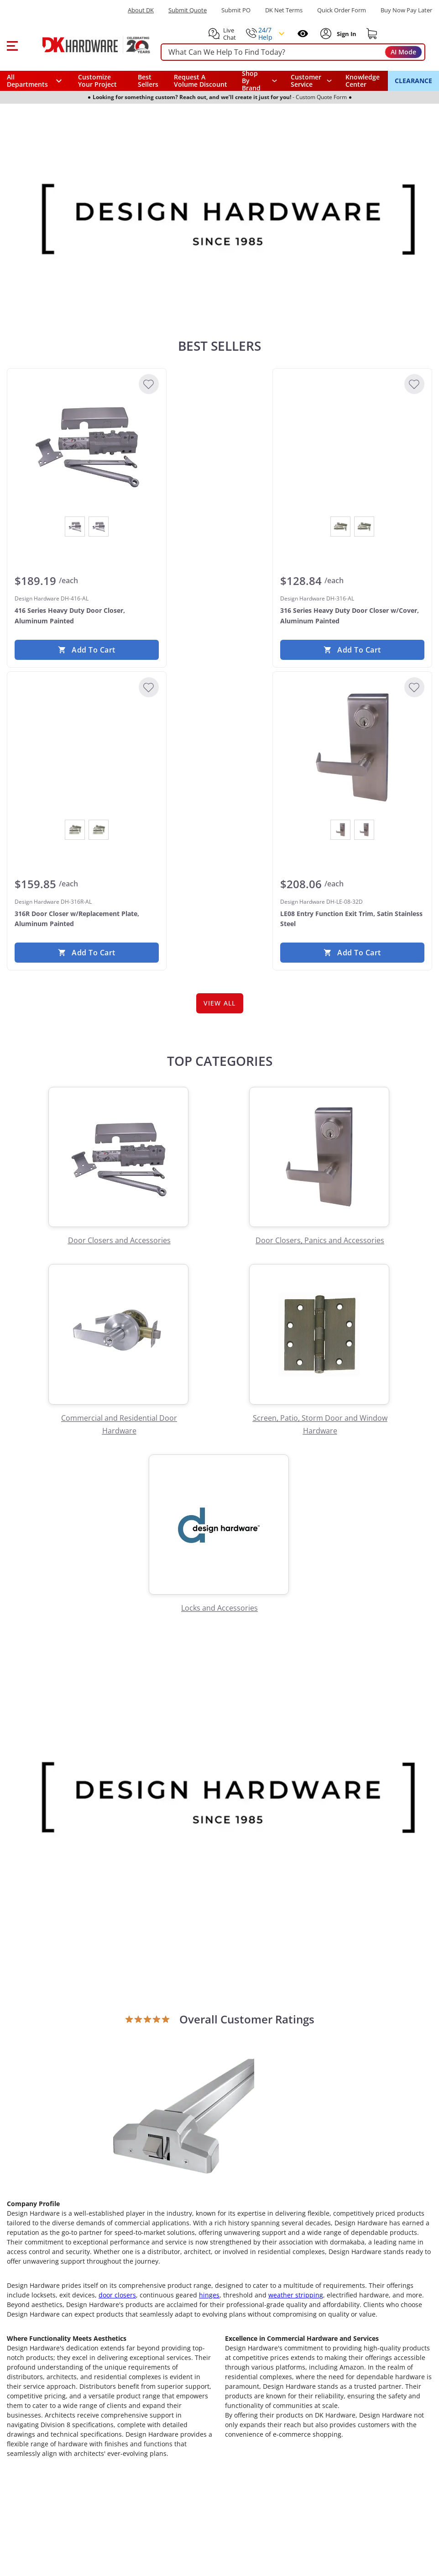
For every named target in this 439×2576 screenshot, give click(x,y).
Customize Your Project (97, 81)
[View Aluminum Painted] (75, 526)
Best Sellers (148, 81)
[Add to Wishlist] (149, 384)
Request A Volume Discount (200, 81)
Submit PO (236, 10)
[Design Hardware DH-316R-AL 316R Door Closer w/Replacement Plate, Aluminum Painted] (86, 747)
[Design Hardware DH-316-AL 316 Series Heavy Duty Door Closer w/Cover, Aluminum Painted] (352, 444)
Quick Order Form (341, 10)
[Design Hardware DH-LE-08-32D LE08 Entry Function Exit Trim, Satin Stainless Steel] (352, 747)
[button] (12, 44)
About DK (141, 10)
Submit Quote (187, 10)
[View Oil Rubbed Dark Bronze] (340, 830)
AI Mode (403, 51)
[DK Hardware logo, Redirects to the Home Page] (86, 44)
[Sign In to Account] (345, 33)
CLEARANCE (413, 80)
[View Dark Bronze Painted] (99, 526)
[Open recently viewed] (302, 33)
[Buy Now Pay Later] (406, 10)
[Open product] (183, 2117)
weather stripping (295, 2298)
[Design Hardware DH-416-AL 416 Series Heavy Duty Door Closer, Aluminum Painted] (86, 444)
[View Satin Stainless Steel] (364, 830)
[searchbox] (293, 52)
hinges (209, 2298)
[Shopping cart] (371, 33)
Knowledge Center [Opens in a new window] (362, 81)
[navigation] (311, 81)
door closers (117, 2298)
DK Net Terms (284, 10)
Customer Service (306, 81)
